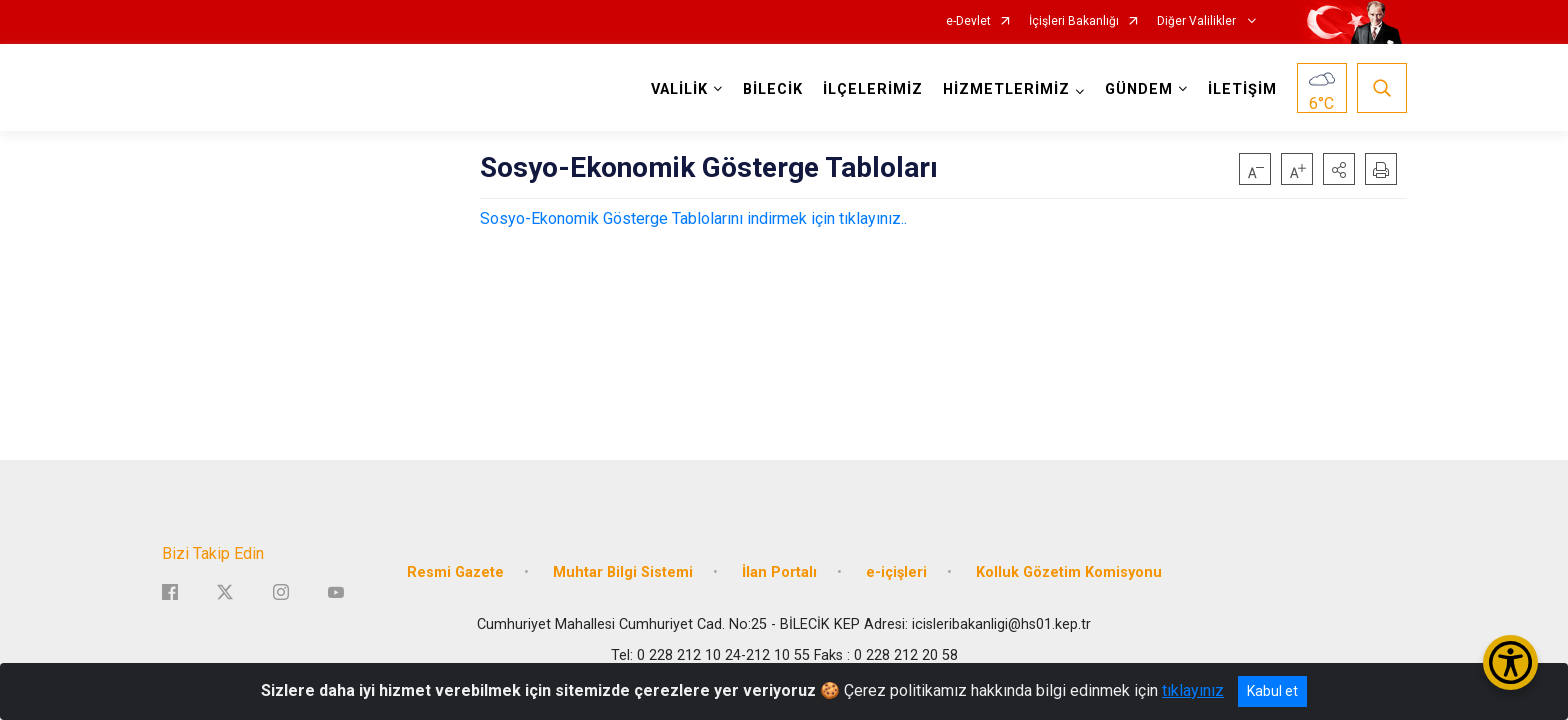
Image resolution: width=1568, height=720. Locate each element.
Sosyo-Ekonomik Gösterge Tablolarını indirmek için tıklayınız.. (693, 218)
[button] (1339, 169)
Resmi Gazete (455, 572)
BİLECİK (773, 89)
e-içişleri (896, 572)
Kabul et (1272, 691)
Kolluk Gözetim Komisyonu (1069, 572)
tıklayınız (1193, 690)
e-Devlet (968, 21)
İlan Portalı (779, 572)
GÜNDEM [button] (1139, 89)
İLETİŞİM (1242, 89)
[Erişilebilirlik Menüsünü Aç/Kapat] (1510, 662)
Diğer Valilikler (1198, 21)
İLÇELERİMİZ (873, 89)
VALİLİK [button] (679, 89)
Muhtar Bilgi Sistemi (623, 572)
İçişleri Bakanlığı (1074, 21)
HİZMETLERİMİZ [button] (1006, 89)
